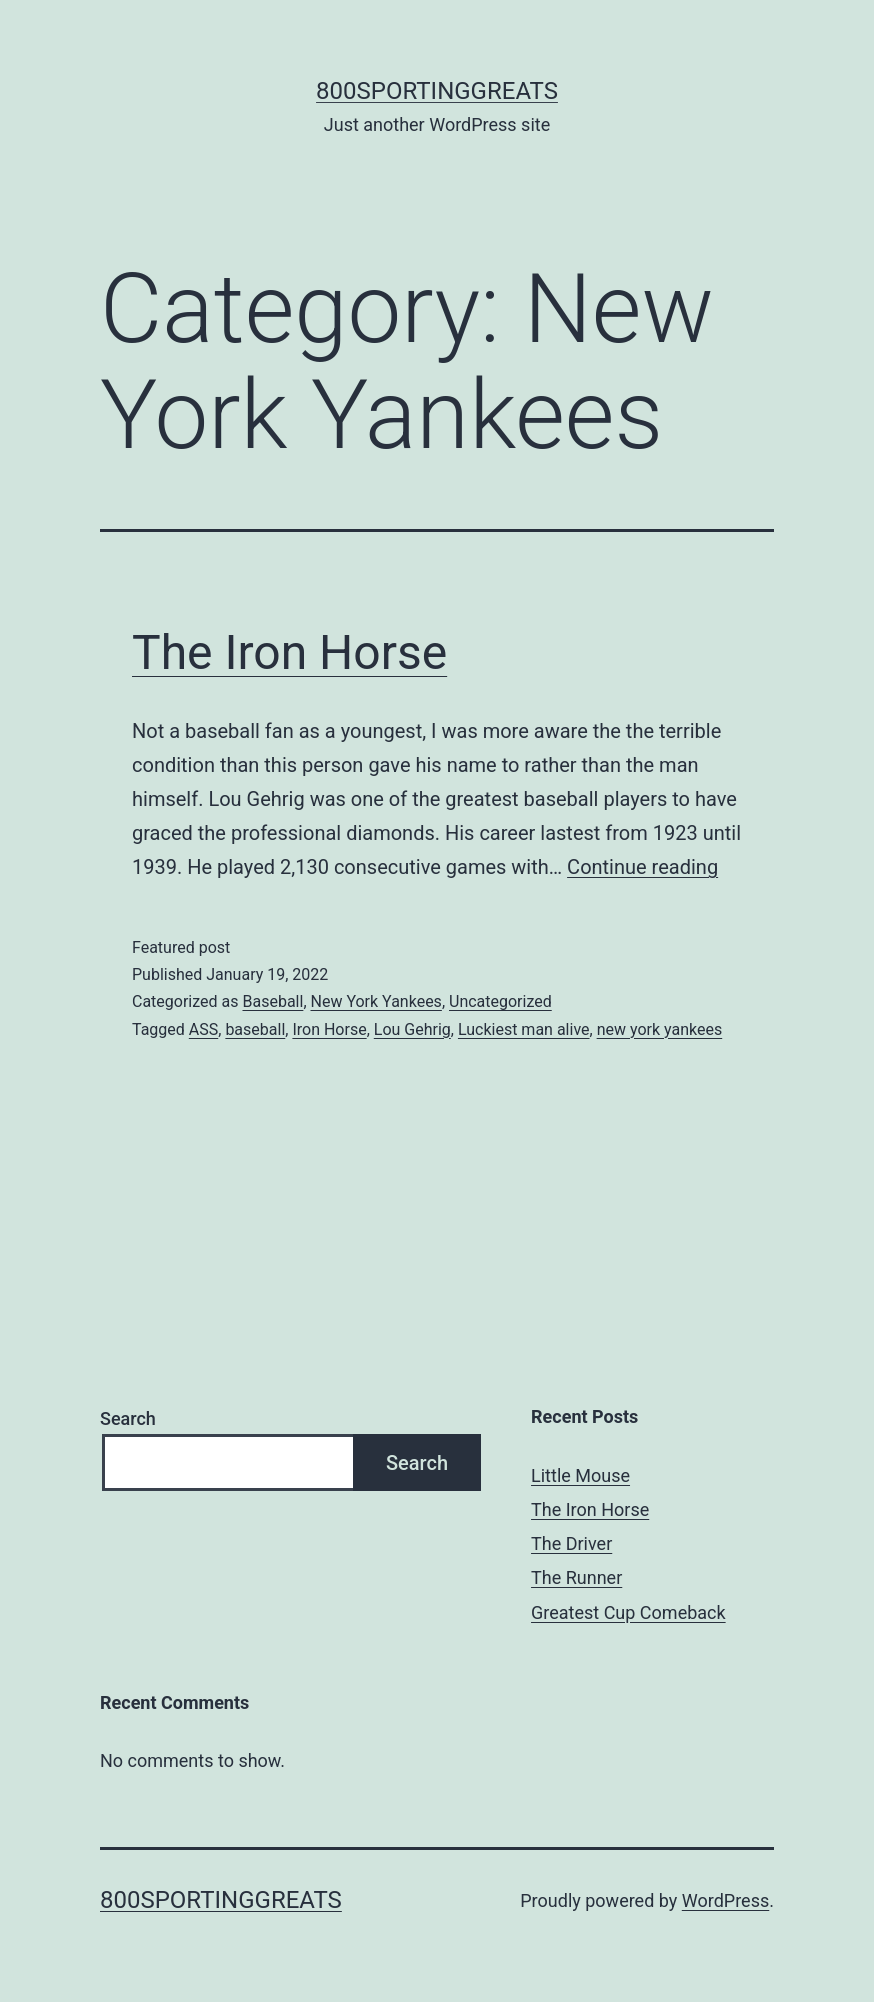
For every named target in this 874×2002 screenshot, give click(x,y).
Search (128, 1418)
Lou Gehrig (412, 1029)
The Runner (576, 1577)
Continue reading (642, 867)
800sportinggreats (437, 91)
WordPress (725, 1900)
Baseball (272, 1001)
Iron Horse (329, 1029)
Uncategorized (500, 1001)
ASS (203, 1029)
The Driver (571, 1543)
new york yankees (660, 1029)
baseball (255, 1029)
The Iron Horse (289, 652)
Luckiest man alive (524, 1029)
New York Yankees (376, 1001)
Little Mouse (580, 1475)
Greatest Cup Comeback (628, 1612)
